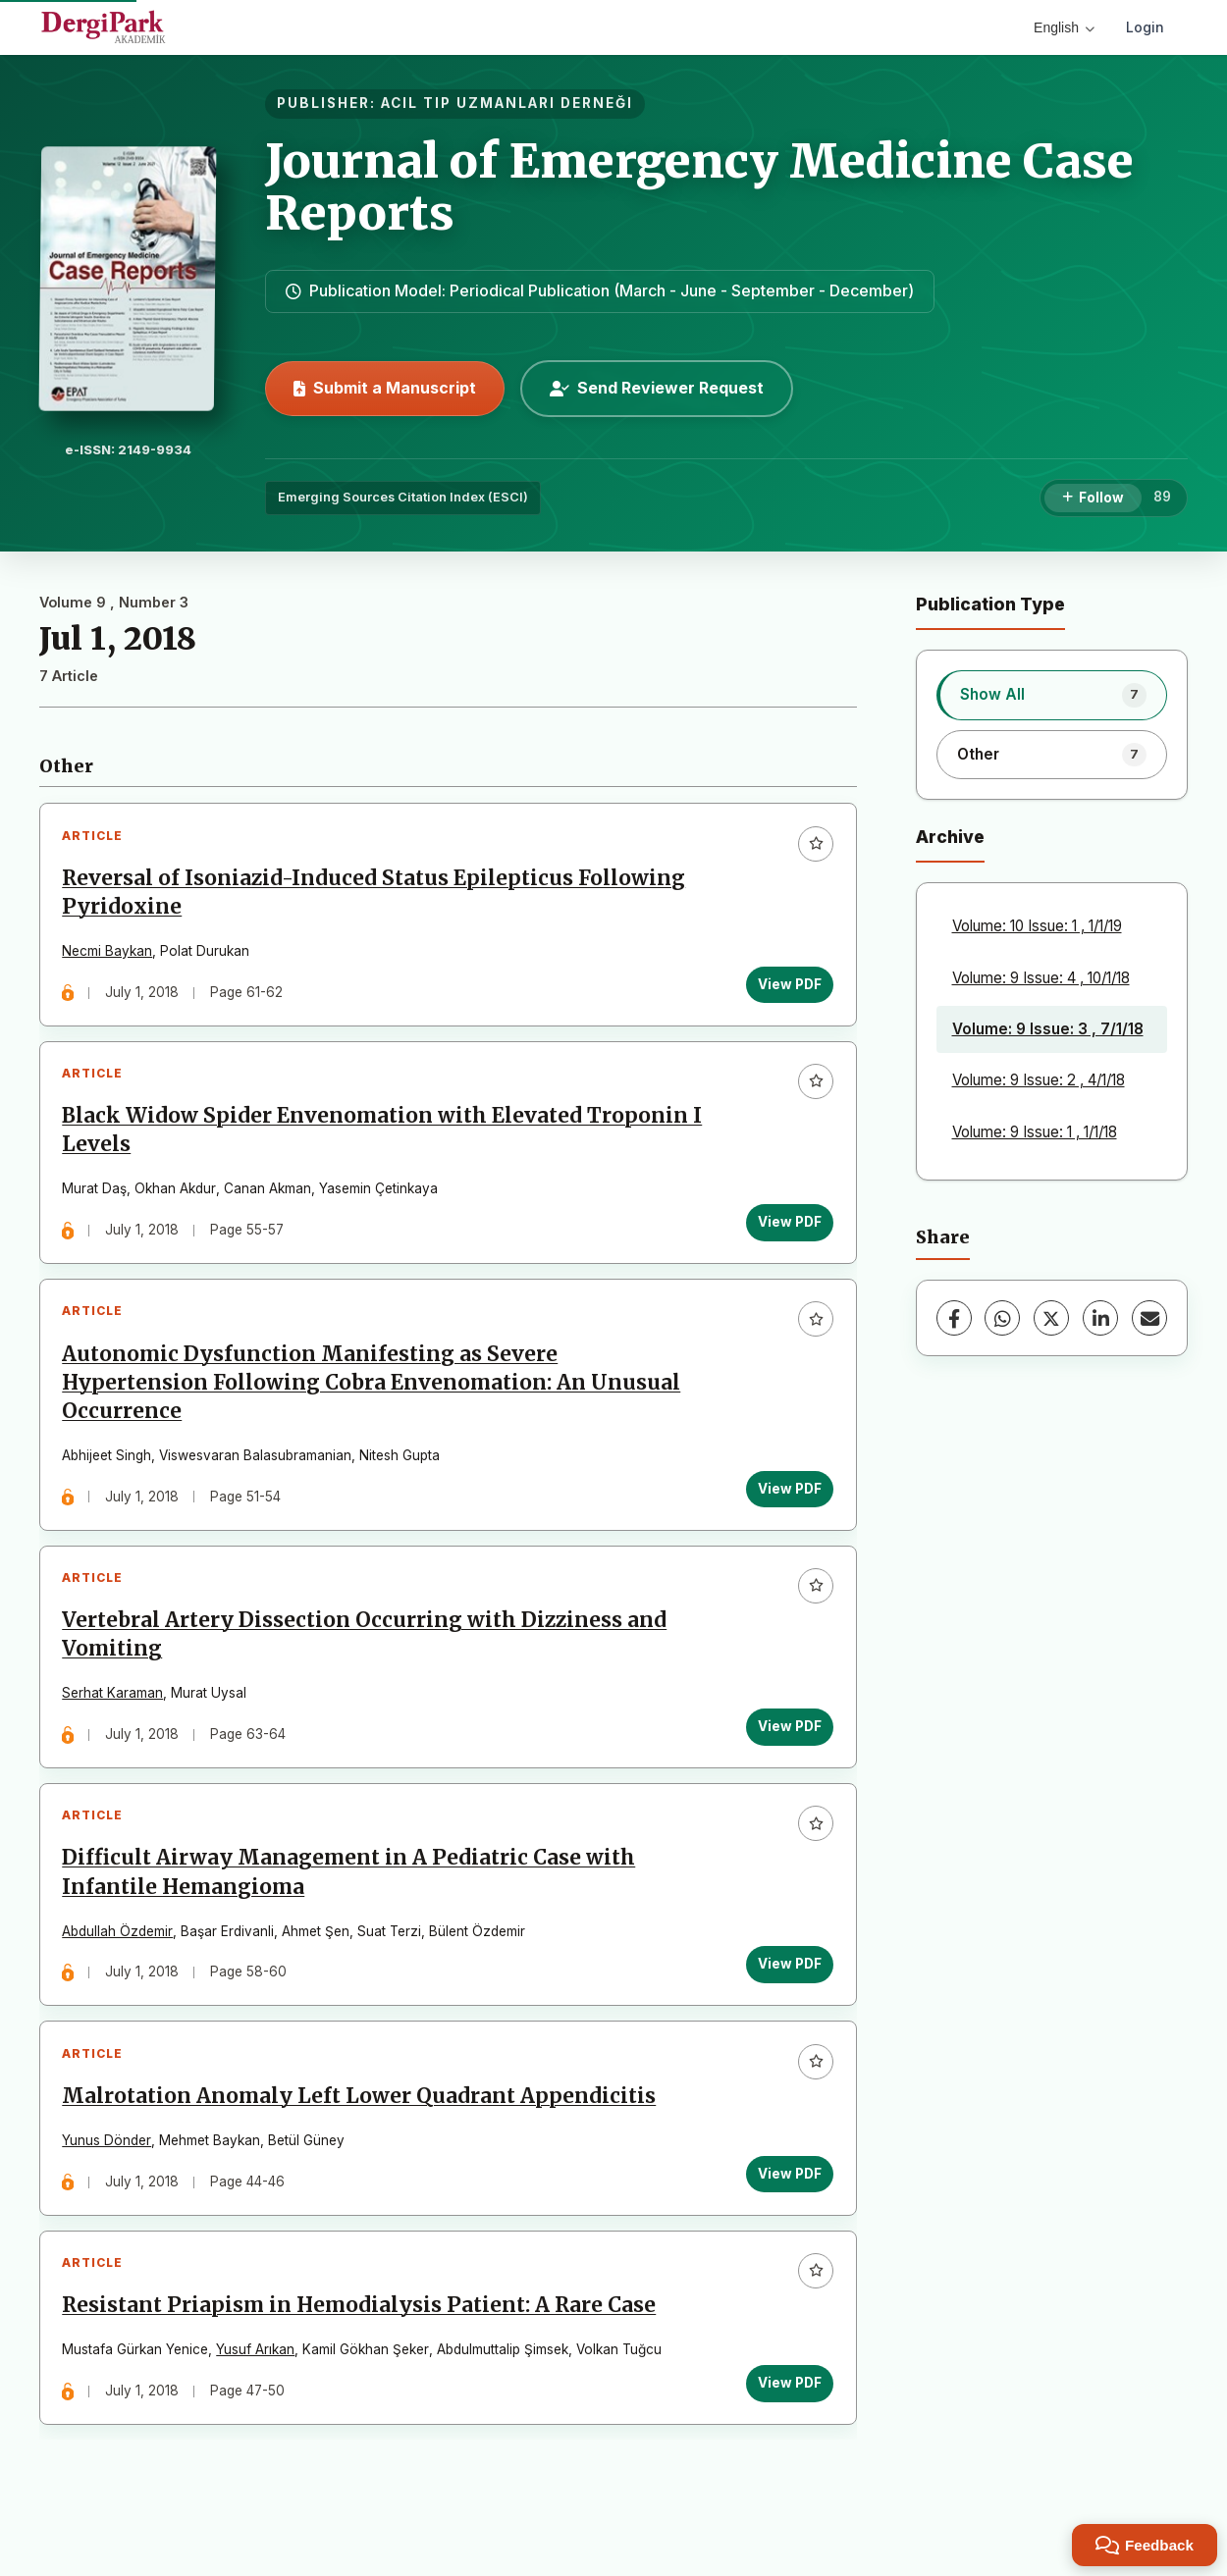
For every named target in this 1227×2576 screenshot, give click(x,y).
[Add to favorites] (813, 846)
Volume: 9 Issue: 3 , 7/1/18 (1048, 1029)
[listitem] (1052, 694)
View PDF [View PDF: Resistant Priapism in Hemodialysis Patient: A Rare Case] (788, 2418)
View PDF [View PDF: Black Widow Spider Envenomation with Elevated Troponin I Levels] (788, 1229)
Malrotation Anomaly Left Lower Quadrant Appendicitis (362, 2125)
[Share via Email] (1149, 1318)
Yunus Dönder (109, 2170)
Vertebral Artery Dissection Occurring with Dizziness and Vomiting (367, 1653)
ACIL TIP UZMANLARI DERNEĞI (507, 103)
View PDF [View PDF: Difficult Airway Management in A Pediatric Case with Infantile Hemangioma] (788, 1988)
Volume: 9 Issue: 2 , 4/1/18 (1038, 1080)
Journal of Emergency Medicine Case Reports (699, 186)
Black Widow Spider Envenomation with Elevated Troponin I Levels (378, 1138)
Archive (950, 836)
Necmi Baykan (110, 954)
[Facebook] (954, 1318)
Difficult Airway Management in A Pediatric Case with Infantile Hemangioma (351, 1896)
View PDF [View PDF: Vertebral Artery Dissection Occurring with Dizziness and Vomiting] (788, 1745)
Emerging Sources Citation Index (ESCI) (403, 497)
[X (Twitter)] (1051, 1318)
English (1064, 27)
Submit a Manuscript (384, 387)
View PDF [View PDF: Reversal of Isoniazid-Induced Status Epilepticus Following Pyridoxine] (788, 986)
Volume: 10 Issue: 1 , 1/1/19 (1037, 926)
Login (1145, 27)
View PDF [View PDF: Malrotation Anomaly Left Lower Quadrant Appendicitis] (788, 2203)
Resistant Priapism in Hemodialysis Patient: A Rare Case (362, 2340)
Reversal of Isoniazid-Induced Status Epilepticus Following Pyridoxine (376, 894)
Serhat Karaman (115, 1712)
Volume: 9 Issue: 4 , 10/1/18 (1041, 978)
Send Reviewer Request (657, 387)
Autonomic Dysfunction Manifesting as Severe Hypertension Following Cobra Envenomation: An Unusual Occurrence (374, 1395)
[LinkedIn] (1100, 1318)
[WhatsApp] (1002, 1318)
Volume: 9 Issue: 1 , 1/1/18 (1034, 1132)
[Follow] (1093, 498)
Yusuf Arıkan (258, 2384)
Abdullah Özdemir (120, 1955)
